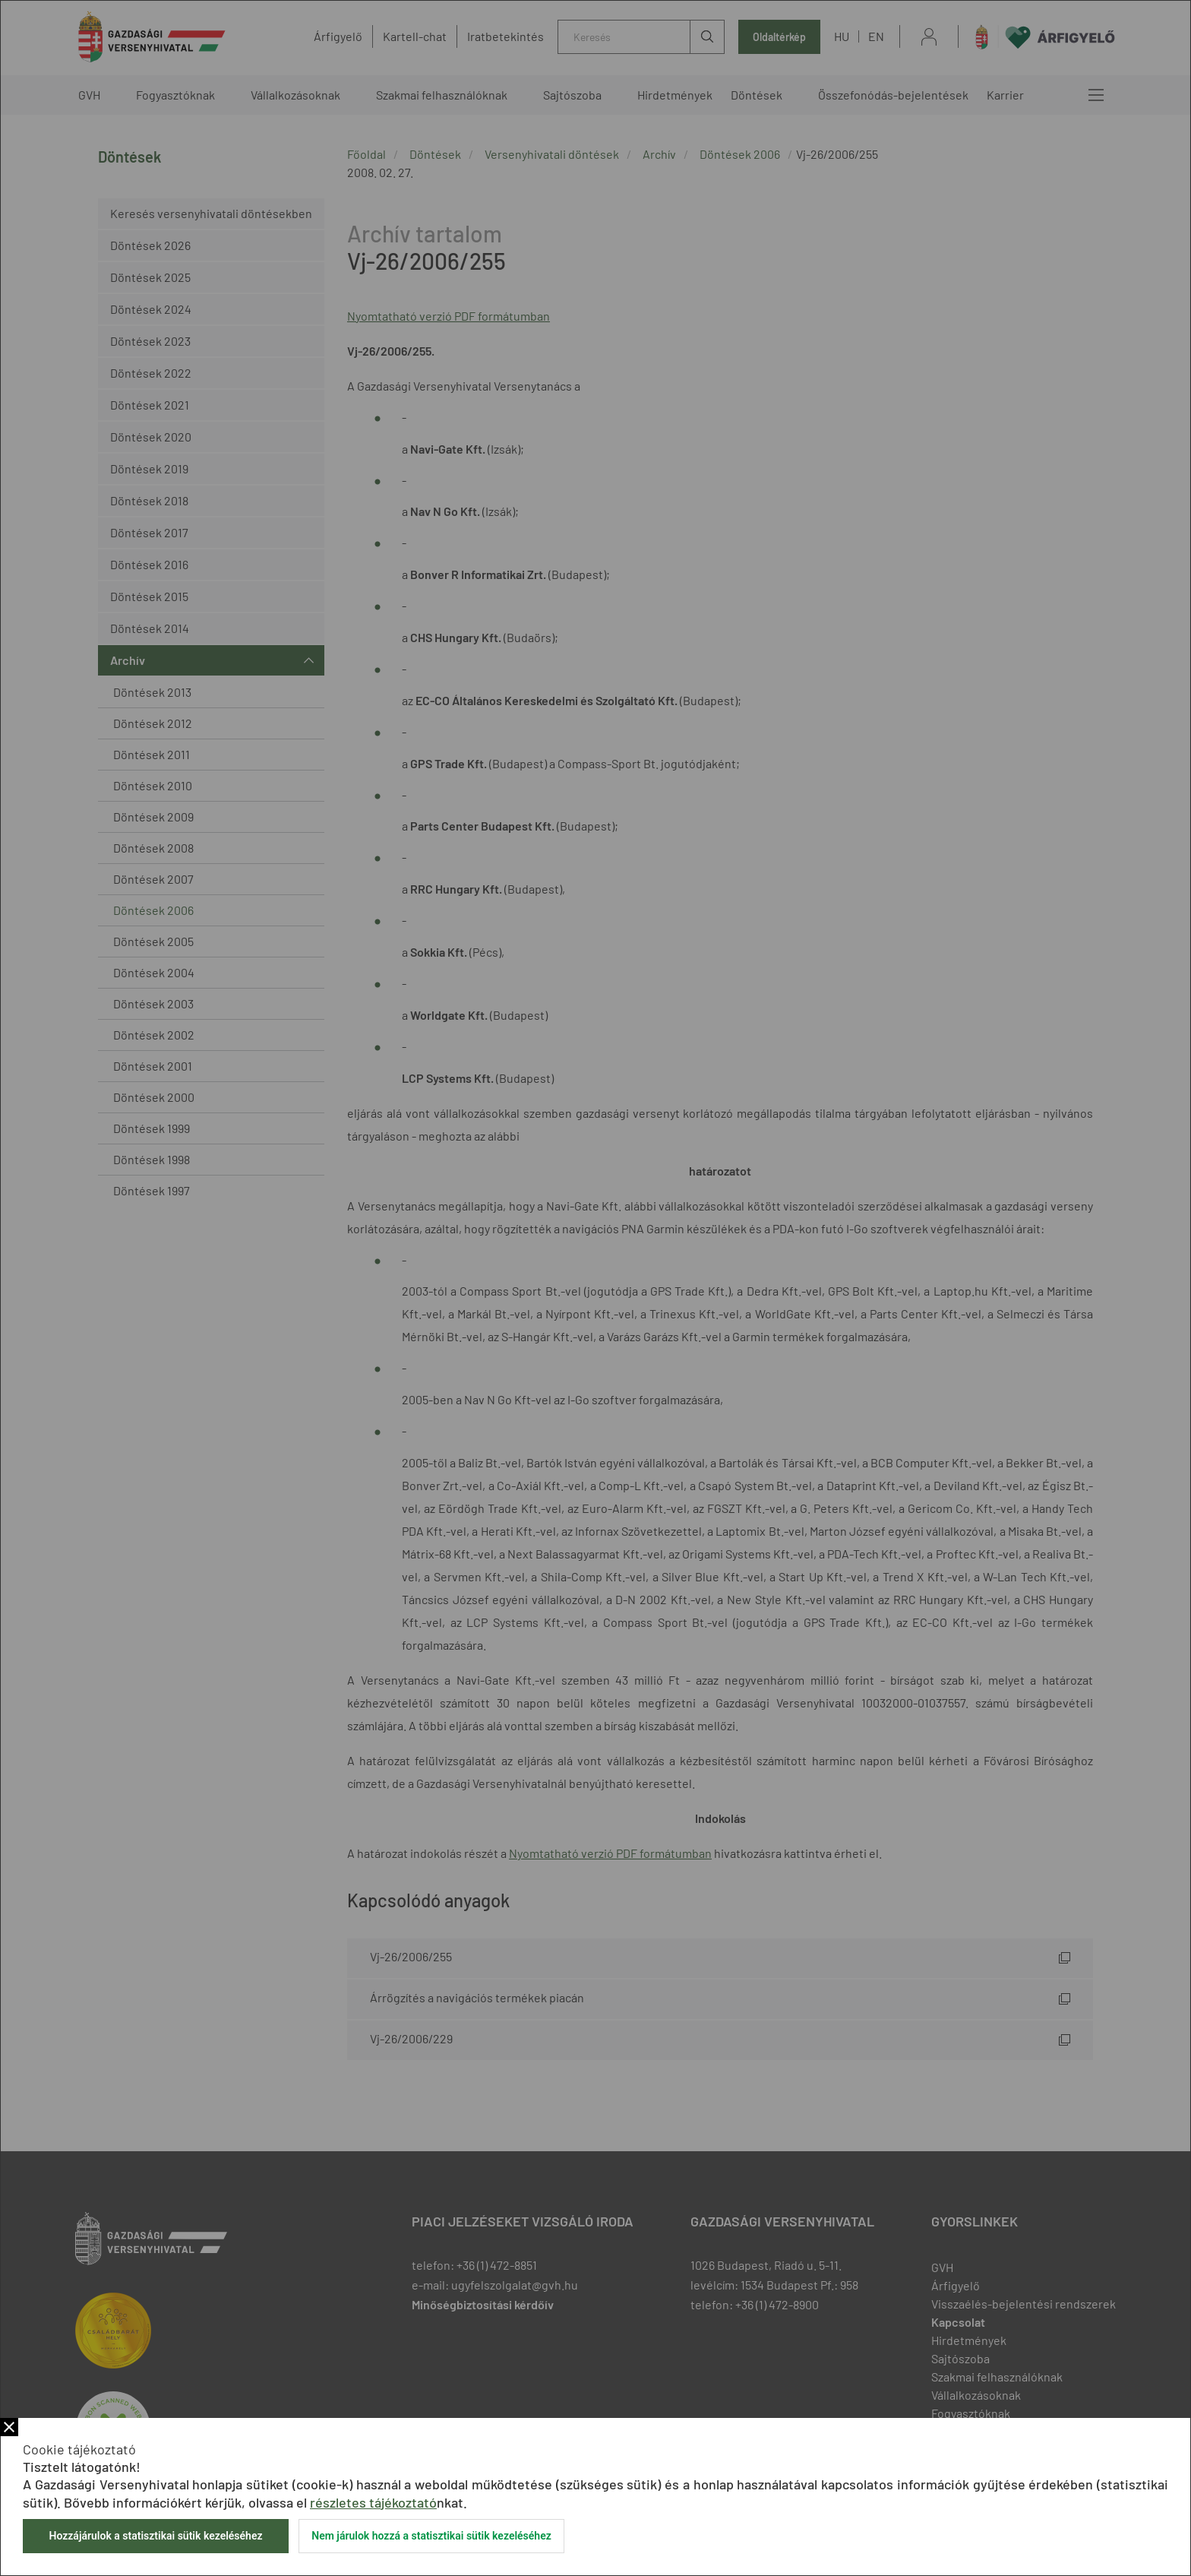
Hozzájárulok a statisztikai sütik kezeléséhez (155, 2536)
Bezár (9, 2427)
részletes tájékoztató (373, 2502)
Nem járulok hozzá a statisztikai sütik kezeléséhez (431, 2536)
